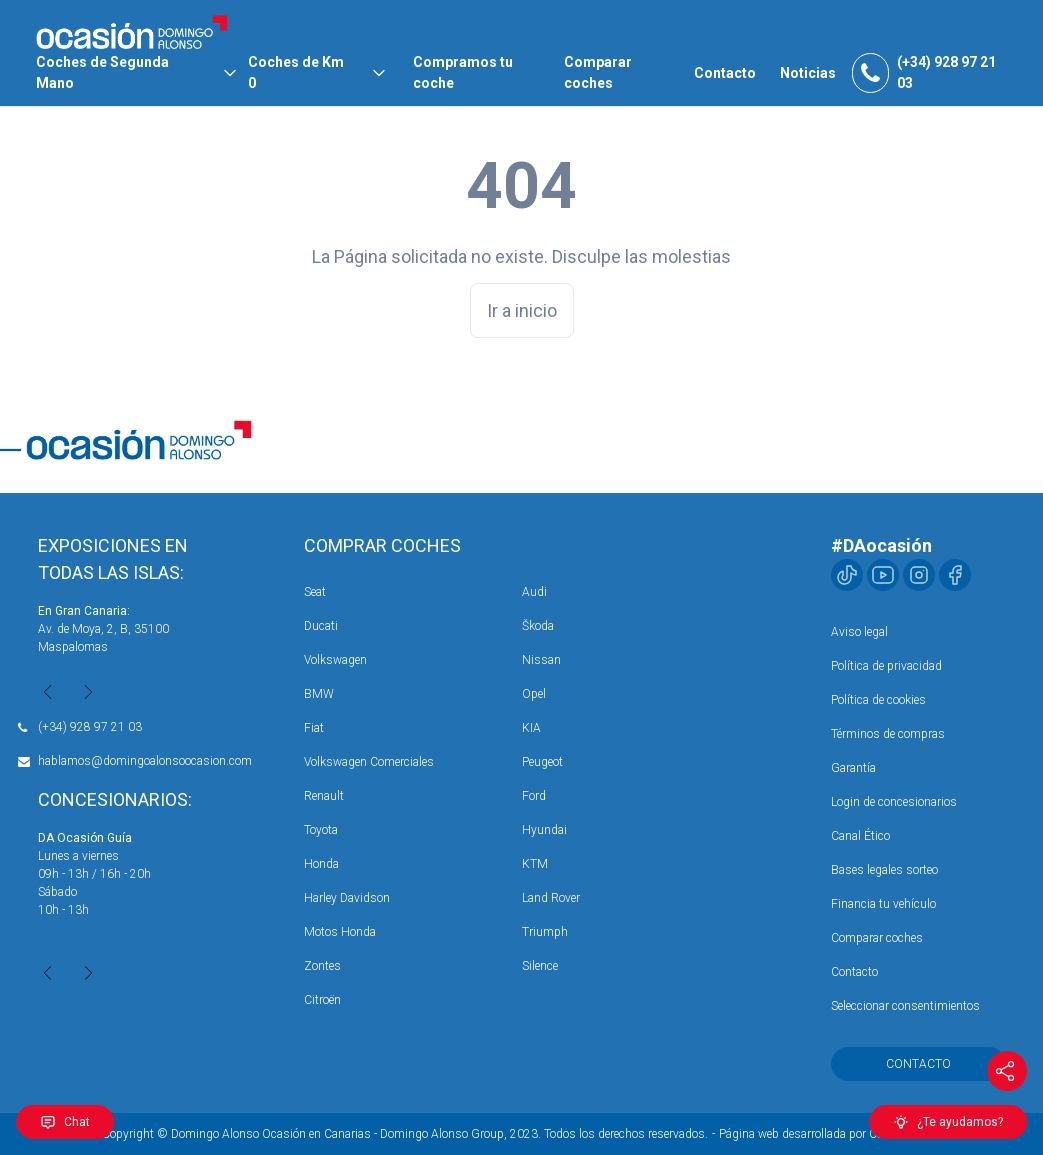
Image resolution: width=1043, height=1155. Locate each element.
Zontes (322, 966)
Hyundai (544, 830)
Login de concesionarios (894, 802)
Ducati (321, 626)
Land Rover (551, 898)
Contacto (725, 73)
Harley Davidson (347, 898)
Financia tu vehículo (883, 904)
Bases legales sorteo (884, 870)
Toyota (321, 830)
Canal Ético (860, 836)
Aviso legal (859, 632)
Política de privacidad (886, 666)
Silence (540, 966)
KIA (531, 728)
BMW (319, 694)
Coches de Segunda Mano (102, 72)
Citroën (322, 1000)
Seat (315, 592)
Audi (534, 592)
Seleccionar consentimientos (905, 1006)
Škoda (538, 626)
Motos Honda (340, 932)
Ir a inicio (522, 310)
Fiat (314, 728)
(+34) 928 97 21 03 (90, 727)
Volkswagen (335, 660)
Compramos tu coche (463, 72)
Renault (324, 796)
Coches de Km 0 (296, 72)
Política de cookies (878, 700)
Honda (321, 864)
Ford (534, 796)
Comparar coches (598, 72)
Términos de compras (888, 734)
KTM (535, 864)
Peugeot (542, 762)
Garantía (853, 768)
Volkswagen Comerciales (369, 762)
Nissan (541, 660)
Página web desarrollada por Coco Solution (830, 1134)
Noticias (808, 73)
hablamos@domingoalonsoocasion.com (145, 761)
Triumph (545, 932)
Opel (534, 694)
